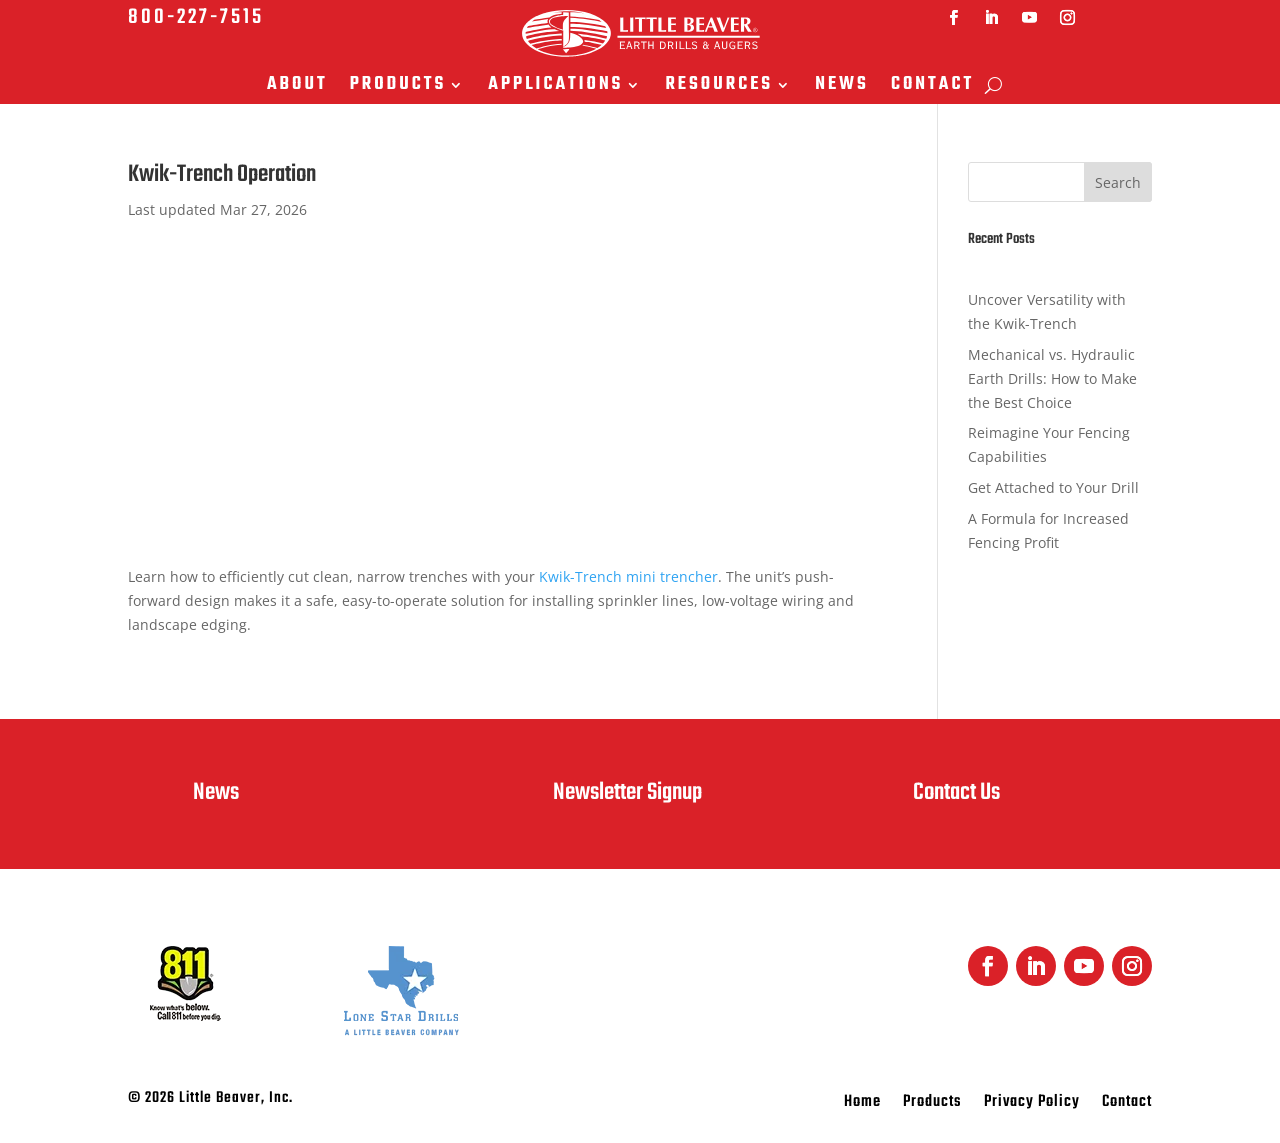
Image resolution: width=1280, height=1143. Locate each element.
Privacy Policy (1032, 1105)
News (842, 86)
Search (1118, 182)
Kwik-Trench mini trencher (628, 576)
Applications (555, 86)
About (297, 86)
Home (862, 1105)
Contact (932, 86)
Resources (719, 86)
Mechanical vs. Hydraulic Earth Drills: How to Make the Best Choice (1052, 378)
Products (398, 86)
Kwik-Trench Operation (222, 174)
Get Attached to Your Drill (1053, 487)
